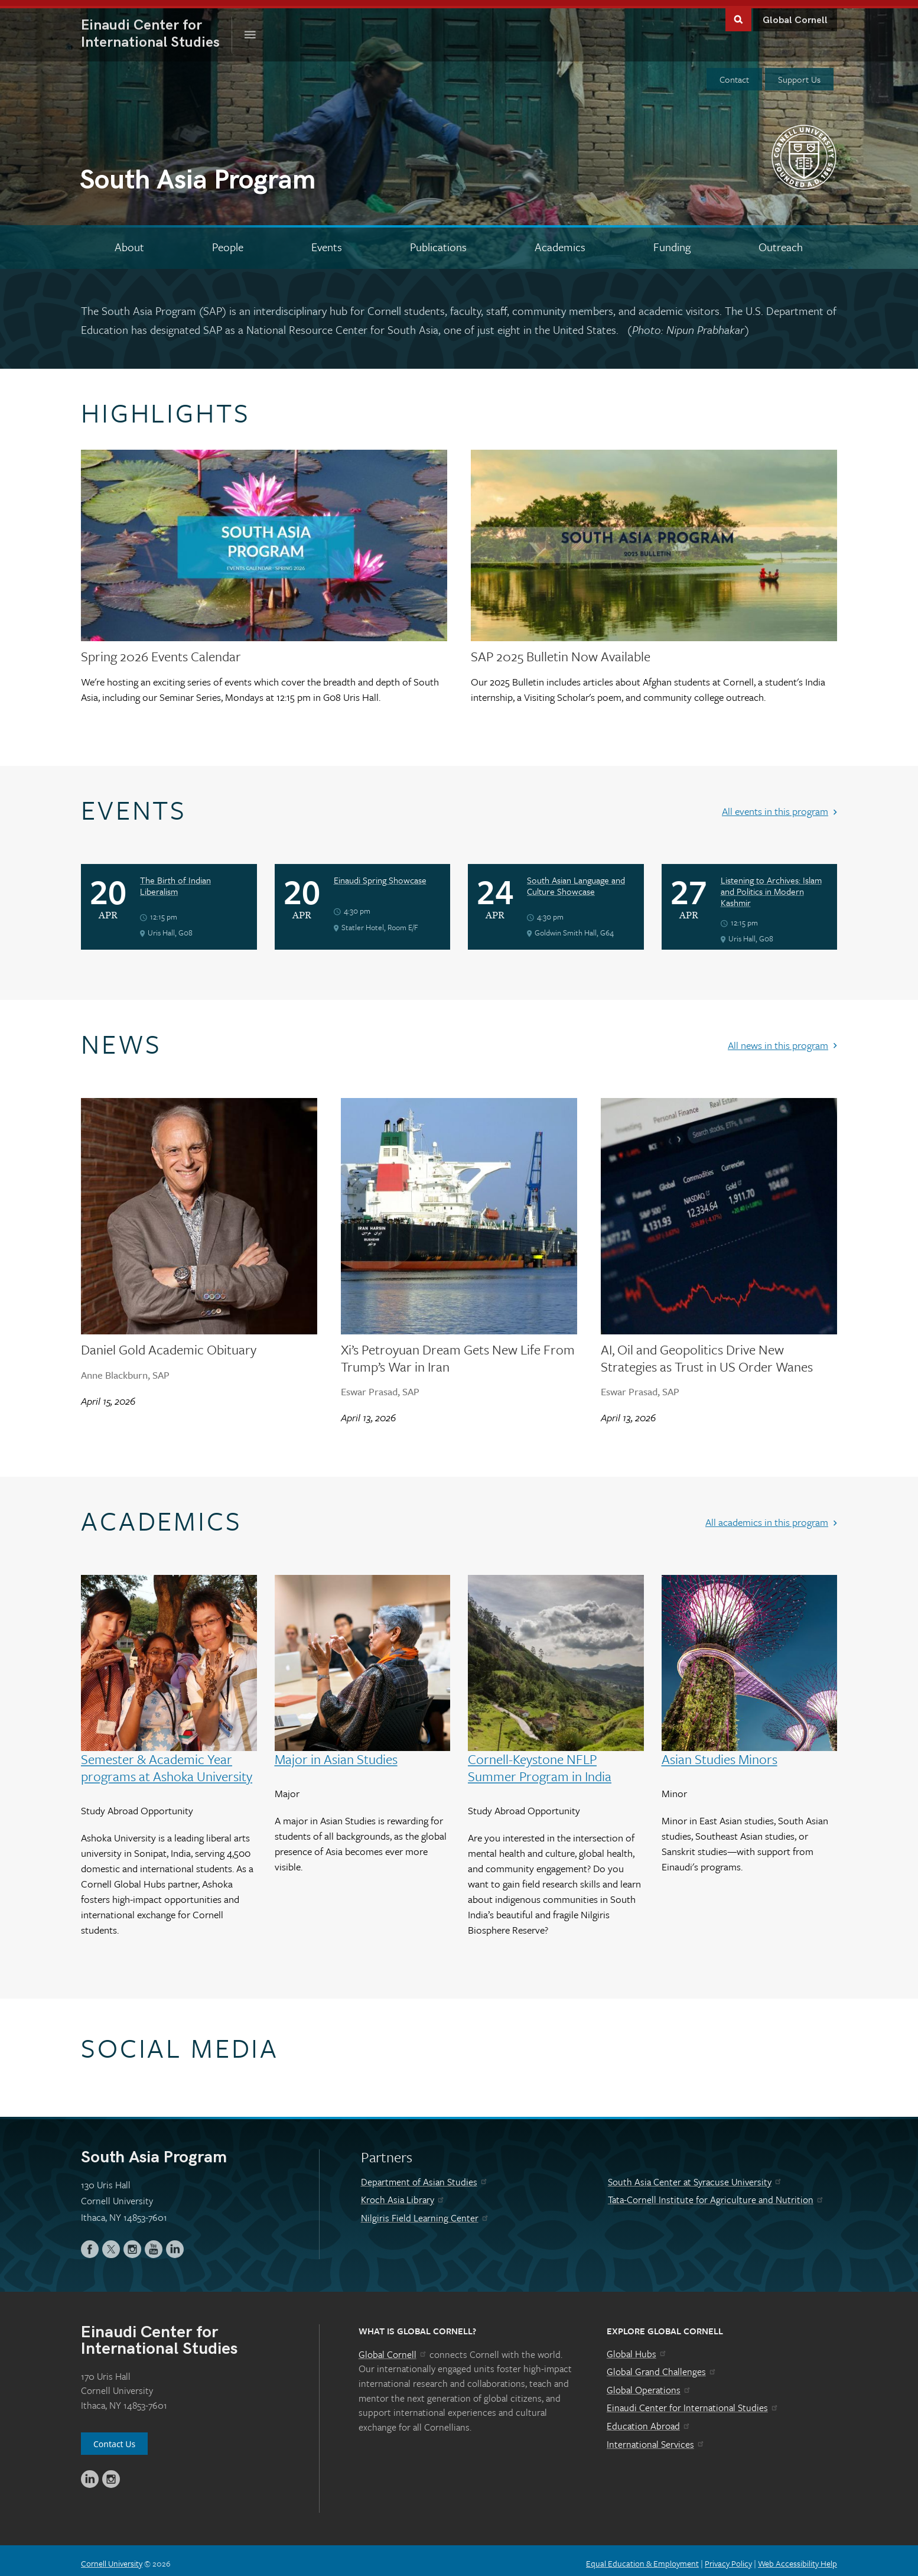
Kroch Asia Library (403, 2194)
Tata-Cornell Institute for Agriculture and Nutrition (716, 2194)
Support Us (799, 73)
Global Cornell (795, 14)
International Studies (156, 28)
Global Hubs (637, 2348)
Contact (734, 73)
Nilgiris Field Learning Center (425, 2212)
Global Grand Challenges (662, 2366)
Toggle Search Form (738, 12)
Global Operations (649, 2384)
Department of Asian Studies (425, 2176)
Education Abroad (649, 2420)
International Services (656, 2438)
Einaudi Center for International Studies (693, 2402)
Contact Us (114, 2438)
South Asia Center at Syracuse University (695, 2176)
